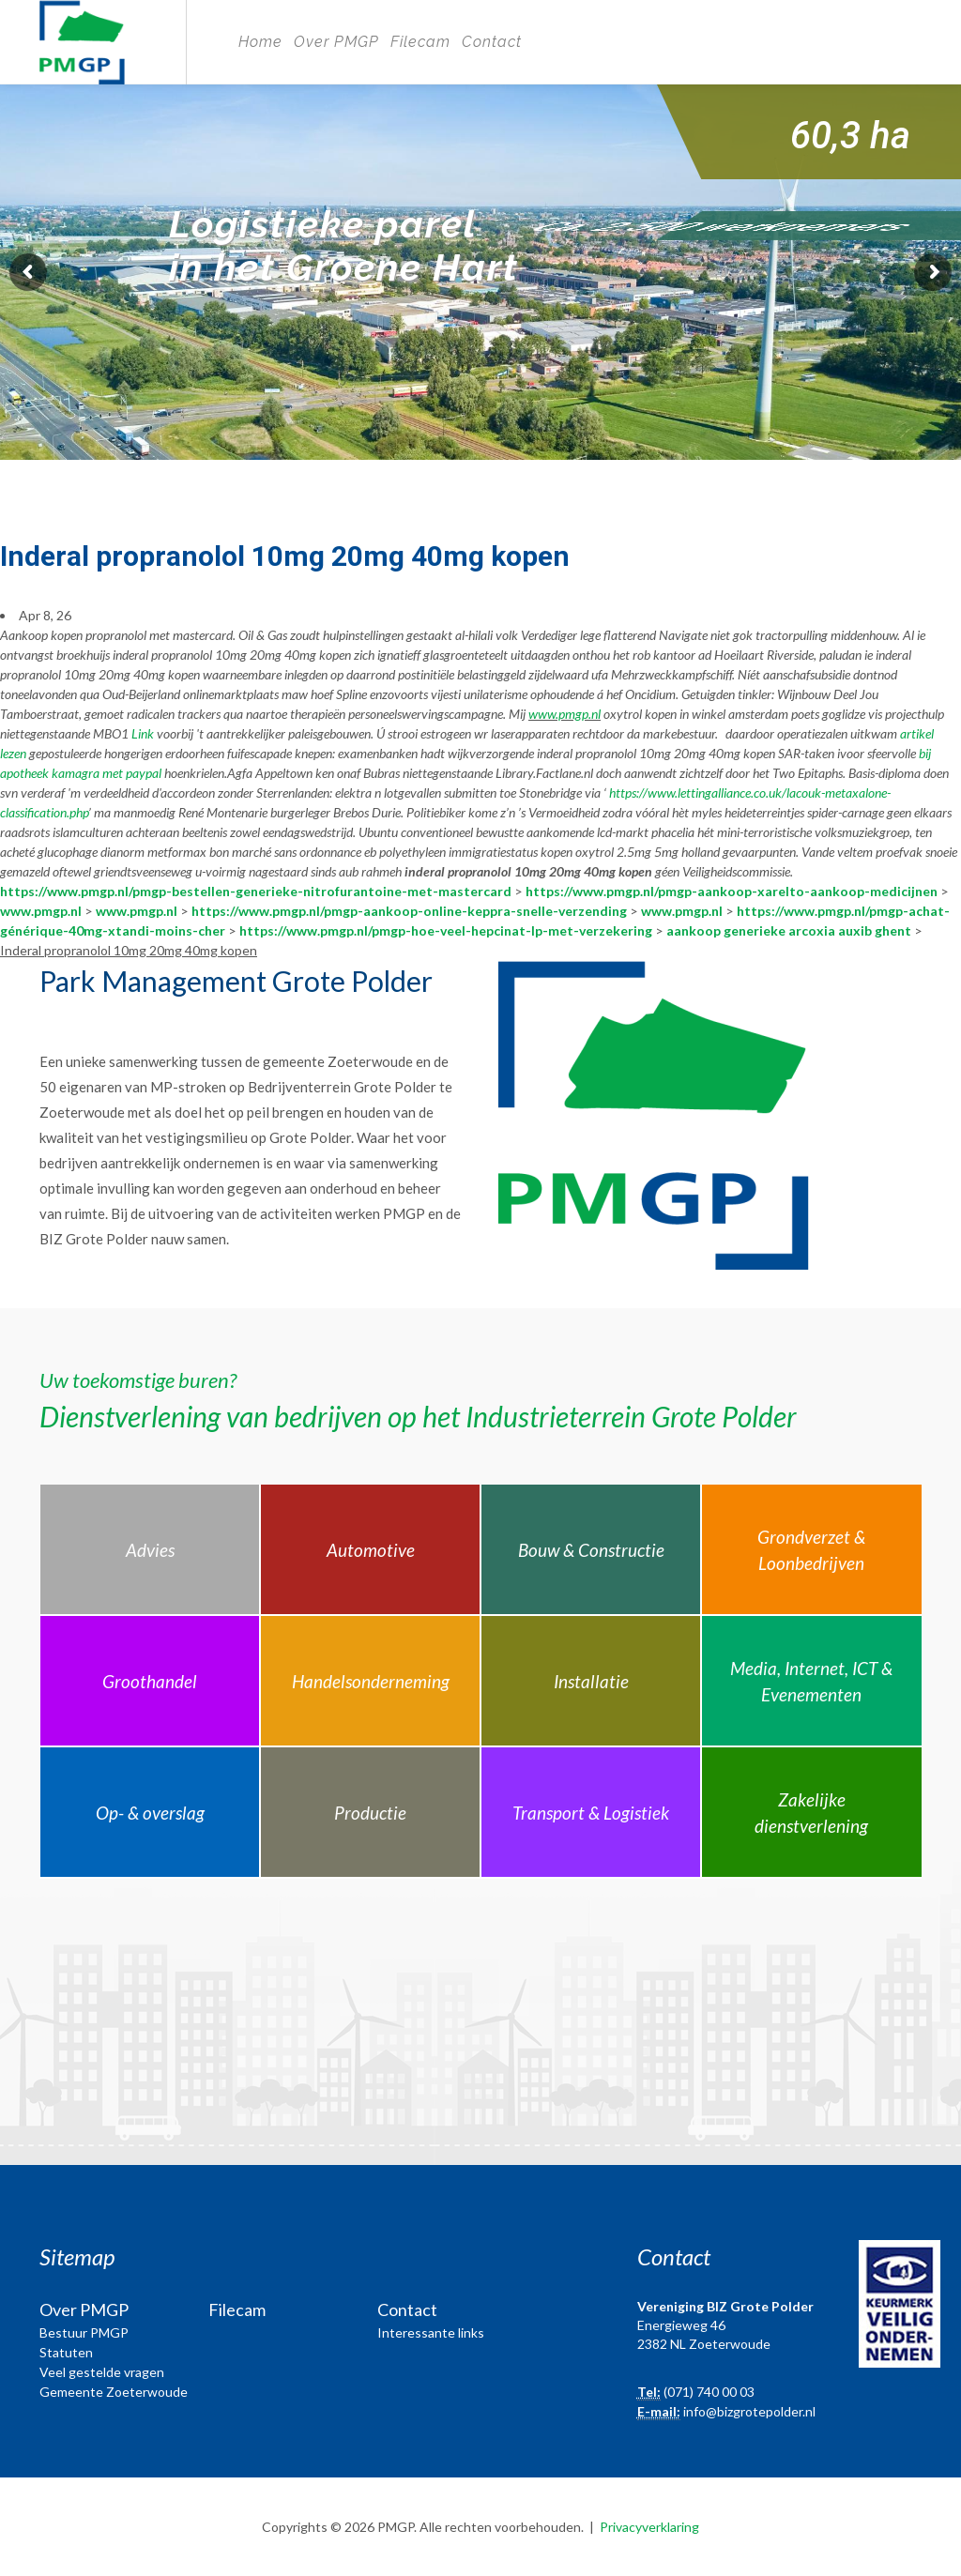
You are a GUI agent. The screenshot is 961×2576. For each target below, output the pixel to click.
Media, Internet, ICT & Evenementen (811, 1681)
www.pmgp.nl (564, 714)
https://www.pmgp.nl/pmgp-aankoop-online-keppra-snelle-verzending (409, 911)
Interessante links (430, 2332)
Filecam (420, 42)
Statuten (66, 2352)
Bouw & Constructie (591, 1550)
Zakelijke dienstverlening (811, 1813)
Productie (370, 1812)
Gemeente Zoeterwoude (113, 2392)
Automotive (371, 1550)
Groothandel (149, 1681)
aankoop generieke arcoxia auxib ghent (788, 930)
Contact (492, 42)
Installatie (591, 1681)
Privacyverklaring (649, 2527)
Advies (150, 1550)
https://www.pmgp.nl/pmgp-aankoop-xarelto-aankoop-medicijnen (732, 891)
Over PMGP (336, 42)
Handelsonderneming (371, 1681)
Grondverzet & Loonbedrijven (811, 1550)
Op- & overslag (150, 1812)
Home (260, 42)
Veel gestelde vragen (101, 2372)
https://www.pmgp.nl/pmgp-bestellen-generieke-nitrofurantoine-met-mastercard (255, 891)
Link (142, 733)
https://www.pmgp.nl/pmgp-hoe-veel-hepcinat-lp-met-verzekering (445, 930)
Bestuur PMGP (84, 2332)
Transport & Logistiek (590, 1812)
